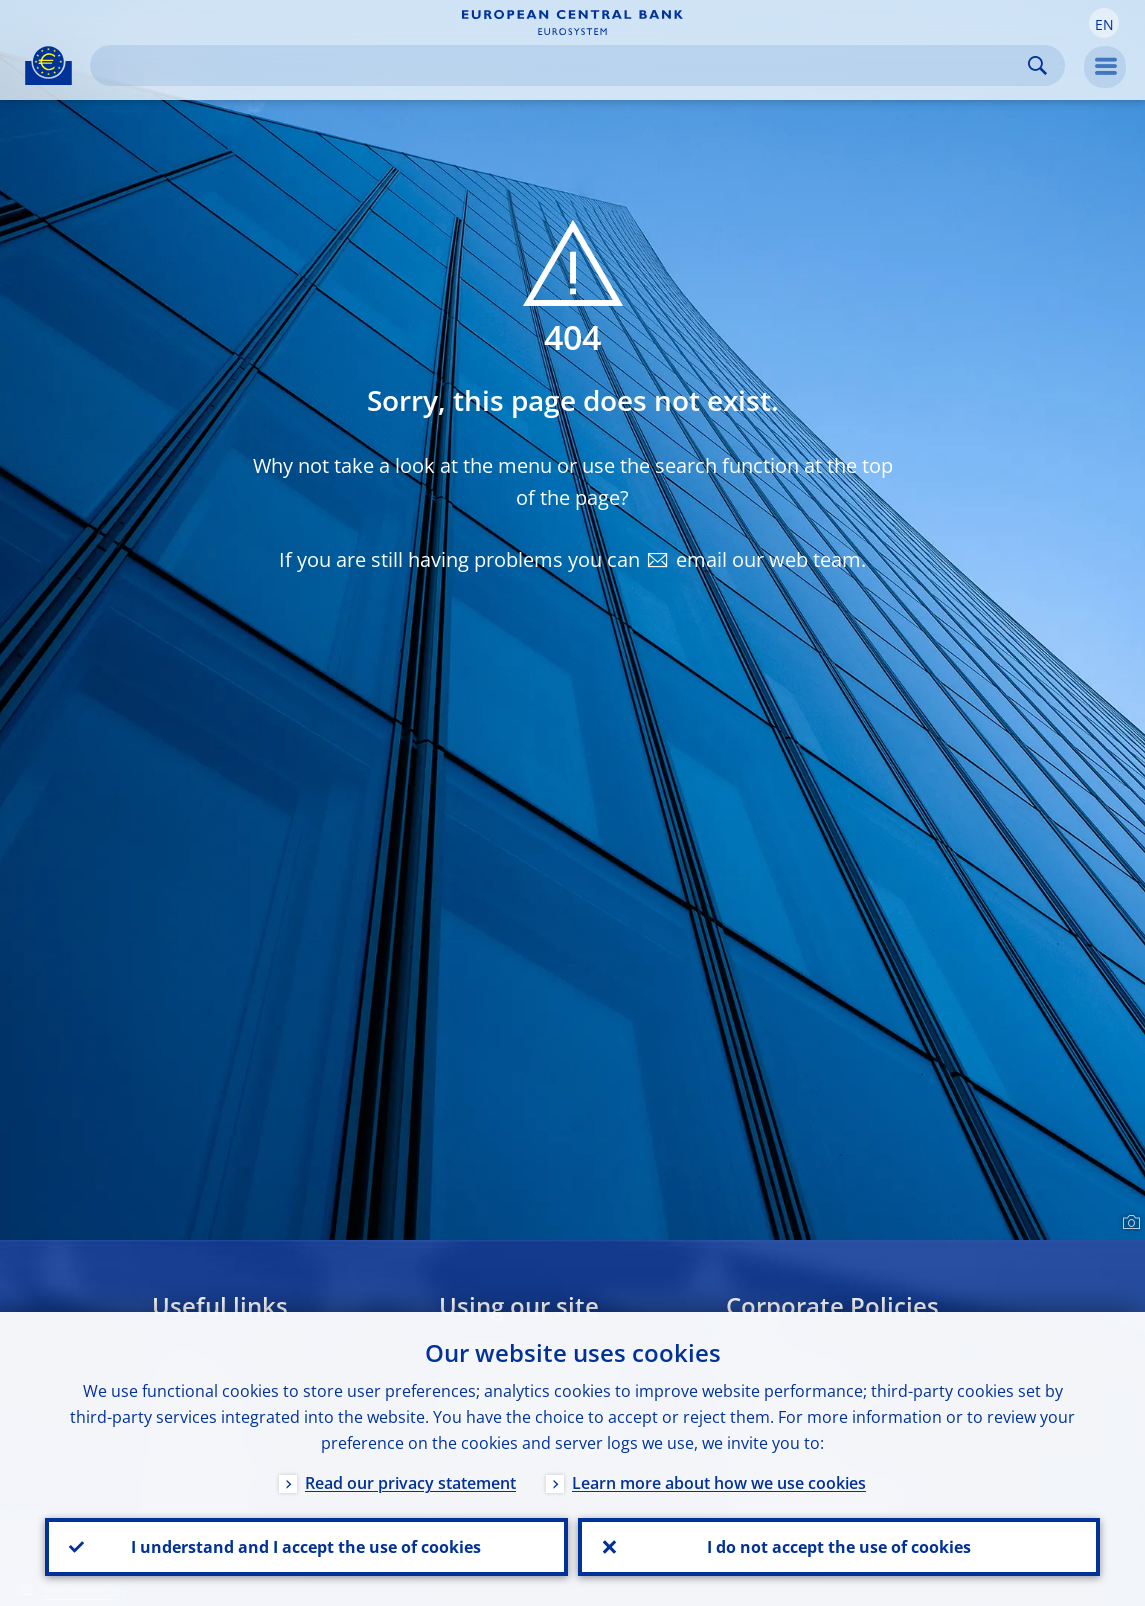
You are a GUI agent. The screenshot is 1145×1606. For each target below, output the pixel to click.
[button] (1104, 23)
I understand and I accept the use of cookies (306, 1547)
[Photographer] (1128, 1223)
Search (1037, 65)
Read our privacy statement (410, 1483)
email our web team (768, 559)
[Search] (561, 65)
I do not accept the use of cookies (839, 1547)
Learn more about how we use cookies (719, 1483)
